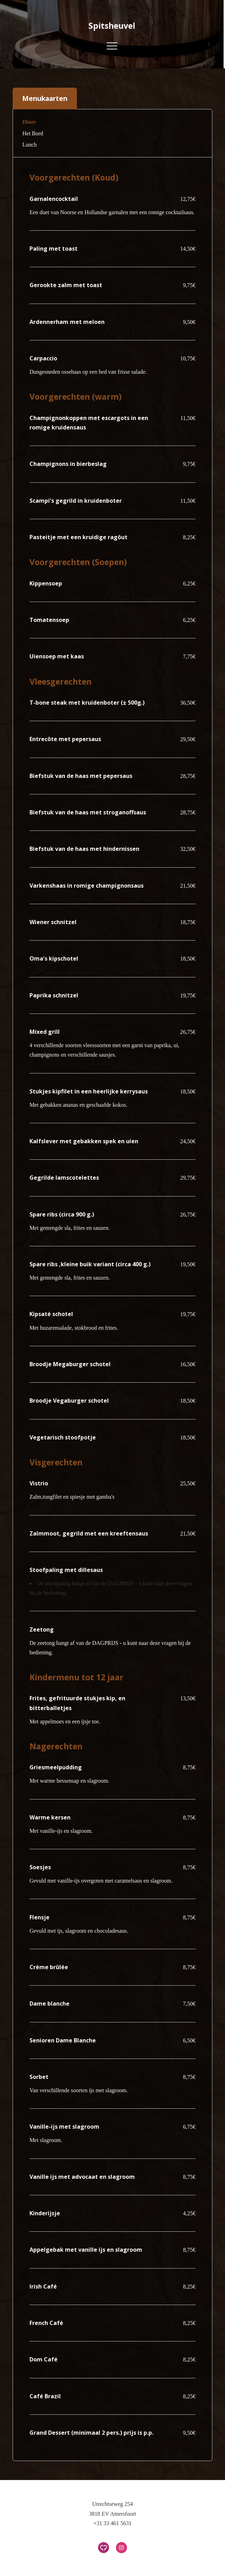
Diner (29, 122)
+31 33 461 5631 (112, 2523)
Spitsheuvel (111, 25)
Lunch (29, 145)
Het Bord (32, 133)
